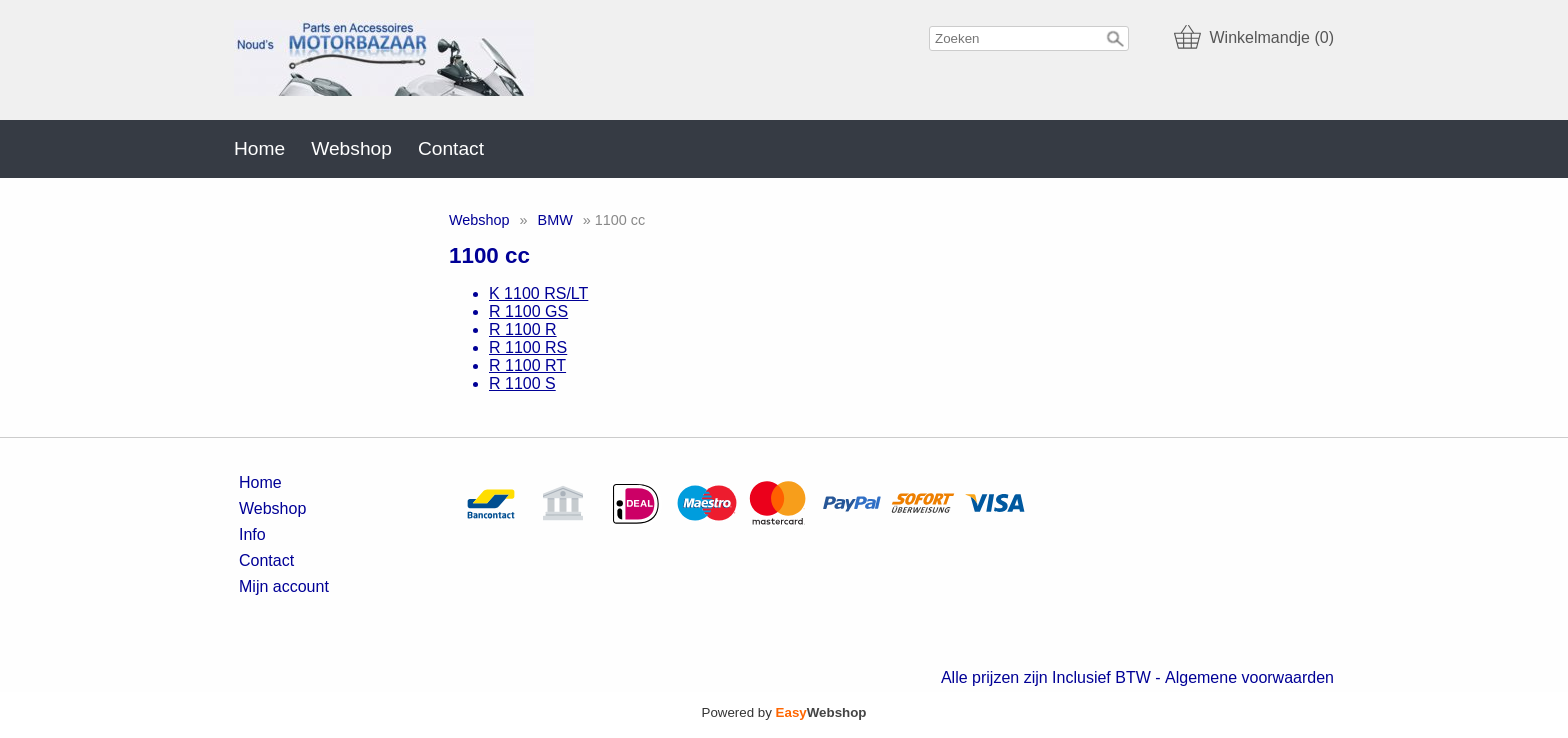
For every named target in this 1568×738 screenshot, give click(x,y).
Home (259, 148)
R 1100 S (522, 383)
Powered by (784, 712)
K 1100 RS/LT (538, 293)
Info (252, 534)
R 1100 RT (527, 365)
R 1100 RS (528, 347)
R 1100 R (523, 329)
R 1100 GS (528, 311)
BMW (555, 220)
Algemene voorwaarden (1249, 677)
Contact (451, 148)
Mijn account (284, 586)
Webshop (351, 148)
